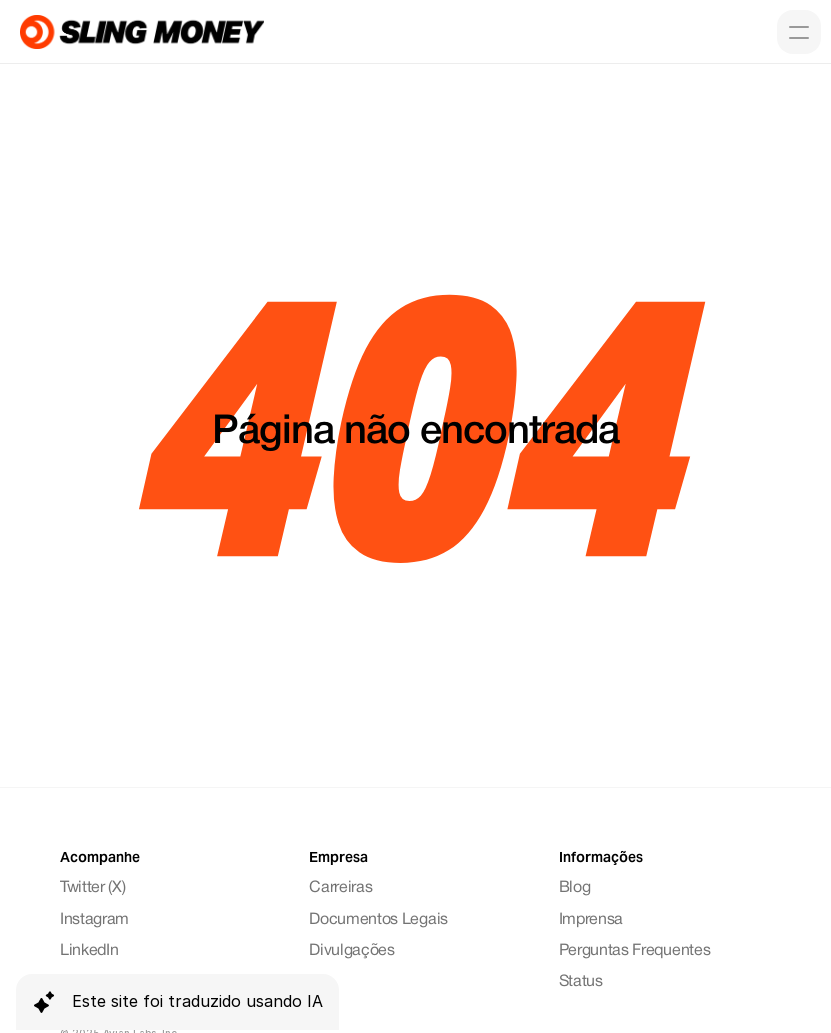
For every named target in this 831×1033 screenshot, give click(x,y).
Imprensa (591, 920)
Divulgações (351, 951)
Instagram (94, 920)
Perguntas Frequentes (635, 951)
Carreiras (340, 888)
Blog (575, 888)
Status (581, 982)
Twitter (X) (92, 888)
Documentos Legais (378, 920)
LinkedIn (89, 951)
